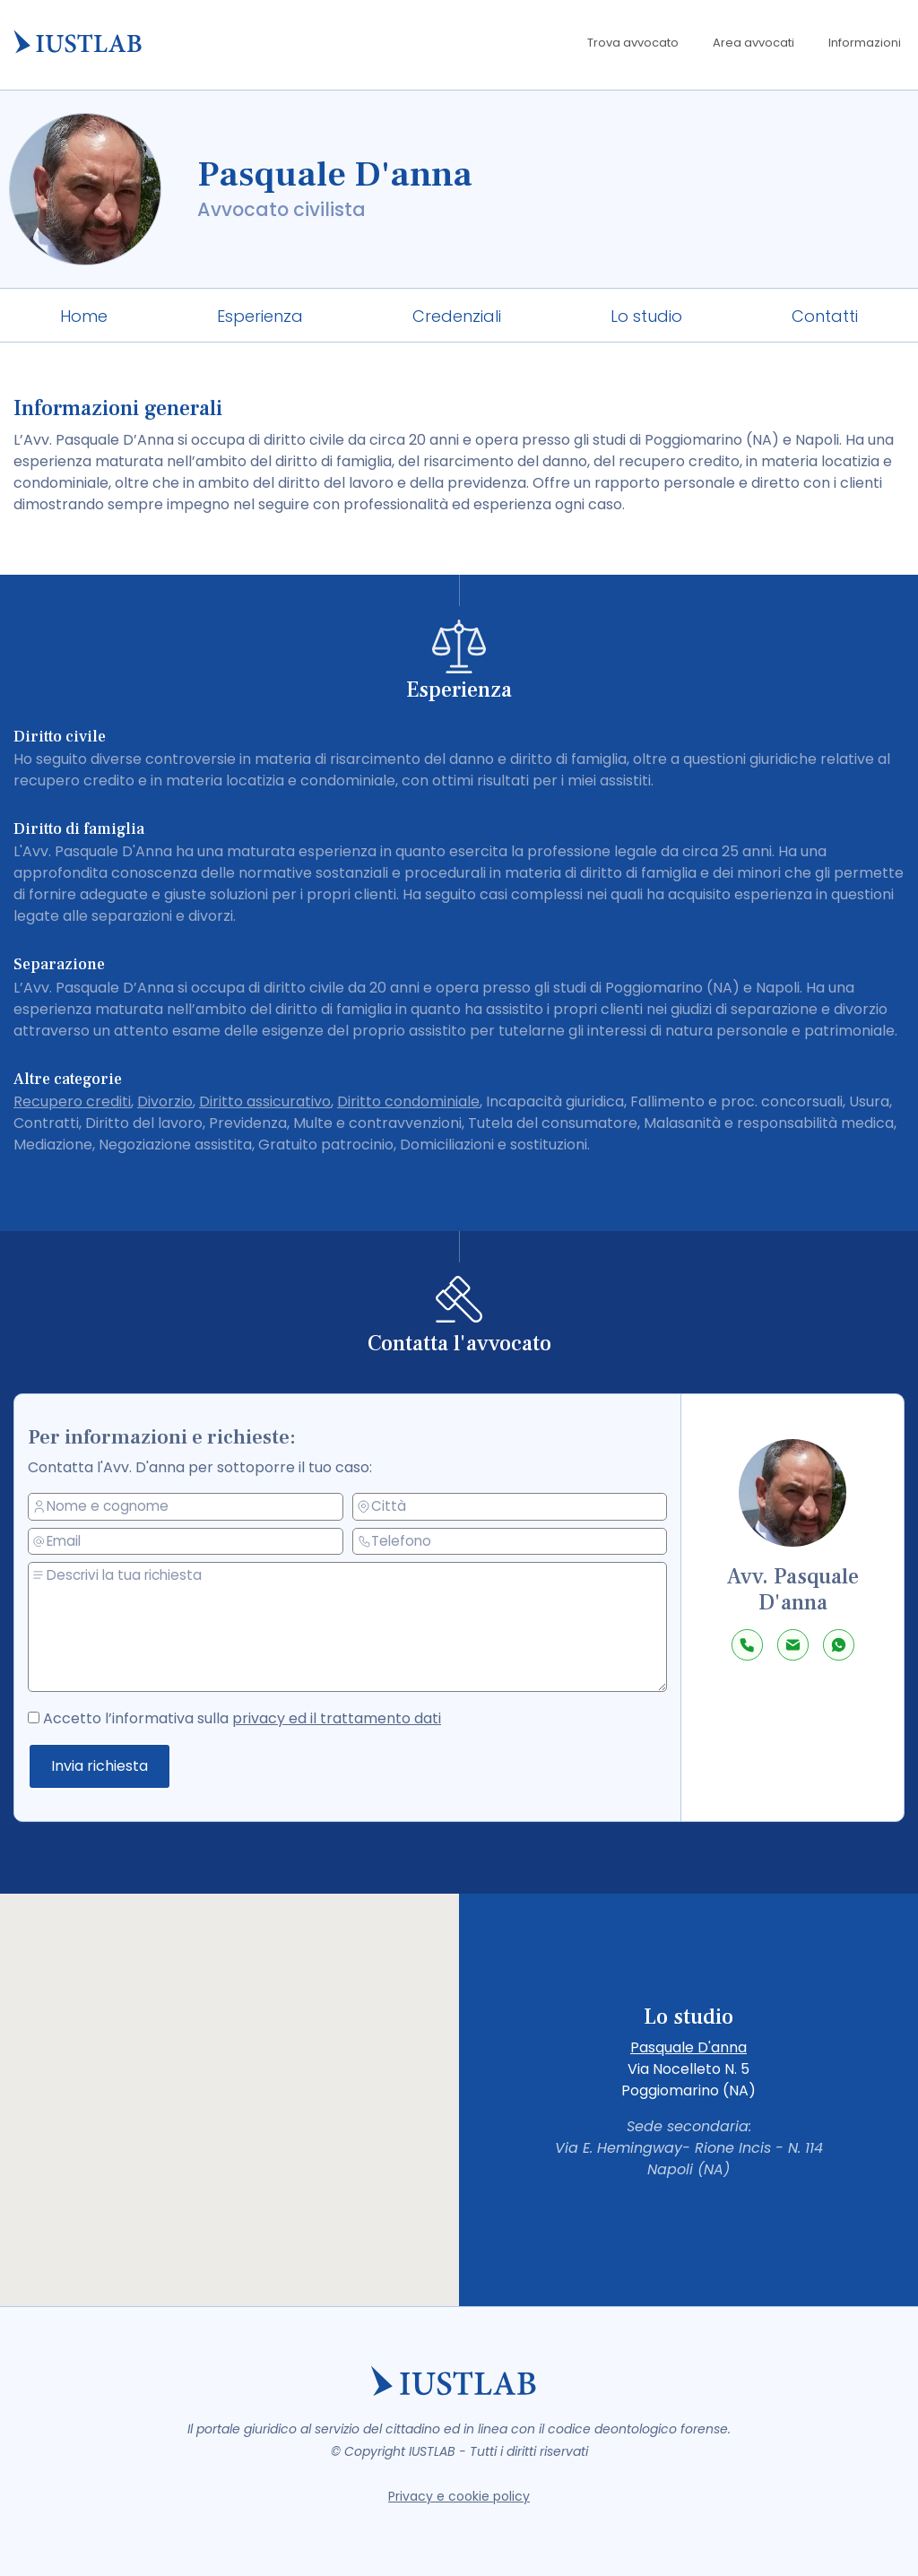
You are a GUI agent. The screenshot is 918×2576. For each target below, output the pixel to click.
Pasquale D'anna (688, 2047)
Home (84, 316)
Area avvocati (753, 42)
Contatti (825, 316)
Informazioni (864, 42)
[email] (201, 1543)
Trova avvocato (633, 42)
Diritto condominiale (408, 1101)
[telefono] (511, 1541)
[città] (511, 1505)
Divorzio (165, 1101)
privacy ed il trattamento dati (341, 1717)
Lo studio (646, 316)
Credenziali (456, 316)
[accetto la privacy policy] (61, 1713)
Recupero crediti (72, 1101)
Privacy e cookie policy (459, 2496)
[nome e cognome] (201, 1508)
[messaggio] (361, 1627)
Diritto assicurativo (265, 1101)
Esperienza (260, 316)
